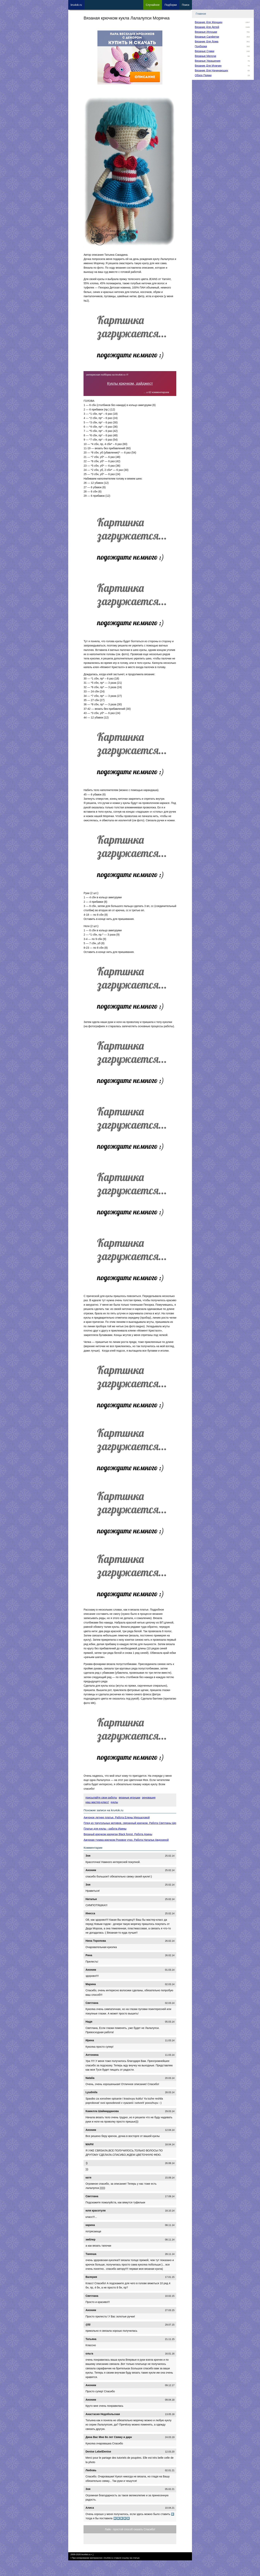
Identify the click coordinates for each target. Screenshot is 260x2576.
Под (171, 5)
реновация (148, 1797)
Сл (153, 5)
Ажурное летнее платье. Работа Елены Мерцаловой (117, 1817)
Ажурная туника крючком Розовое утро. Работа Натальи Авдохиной (126, 1839)
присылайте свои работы (101, 1797)
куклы (114, 1802)
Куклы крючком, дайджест (130, 383)
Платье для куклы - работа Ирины (105, 1828)
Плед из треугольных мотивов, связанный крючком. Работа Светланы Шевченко (134, 1823)
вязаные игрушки (129, 1797)
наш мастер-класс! (97, 1802)
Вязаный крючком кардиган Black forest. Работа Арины (118, 1834)
